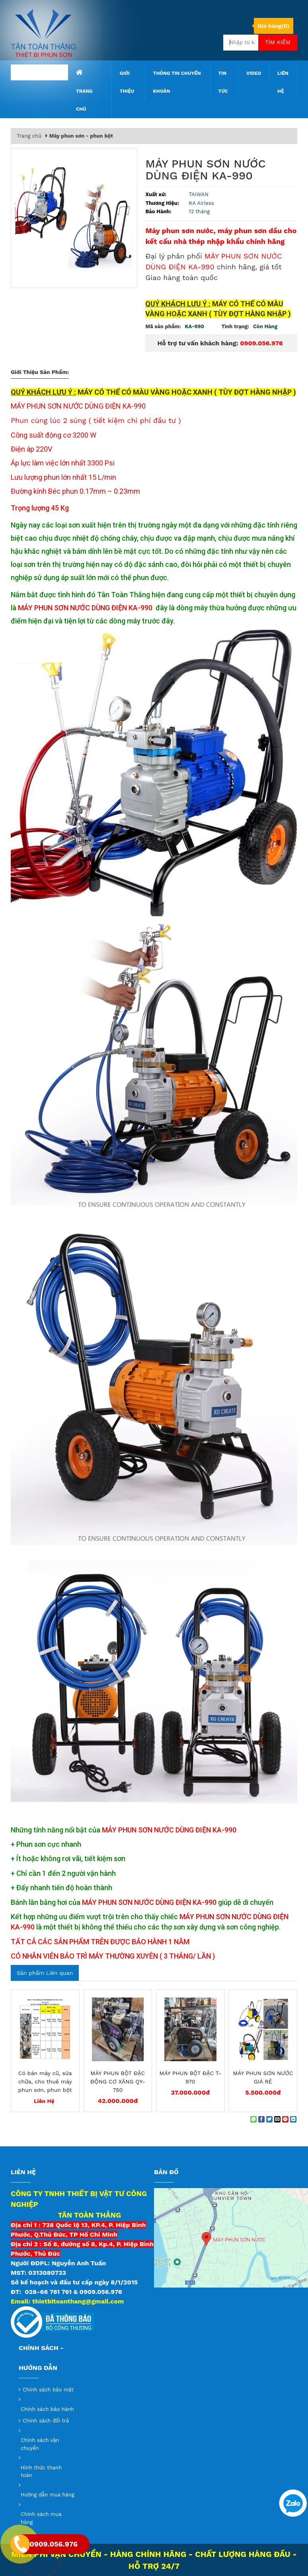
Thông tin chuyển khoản (177, 82)
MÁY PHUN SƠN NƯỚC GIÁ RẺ (263, 2077)
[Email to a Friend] (277, 2119)
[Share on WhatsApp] (253, 2119)
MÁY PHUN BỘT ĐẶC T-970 (190, 2077)
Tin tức (223, 82)
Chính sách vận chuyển (40, 2444)
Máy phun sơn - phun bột (81, 136)
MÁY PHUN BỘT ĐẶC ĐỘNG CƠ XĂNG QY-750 (117, 2081)
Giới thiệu (127, 82)
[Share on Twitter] (269, 2119)
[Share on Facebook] (261, 2119)
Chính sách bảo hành (47, 2409)
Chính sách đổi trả (46, 2421)
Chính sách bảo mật (48, 2390)
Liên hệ (283, 82)
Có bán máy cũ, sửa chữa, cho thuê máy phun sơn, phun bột (45, 2081)
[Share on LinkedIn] (293, 2119)
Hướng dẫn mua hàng (47, 2495)
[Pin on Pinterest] (285, 2119)
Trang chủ (84, 90)
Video (253, 73)
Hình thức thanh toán (41, 2472)
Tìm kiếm (277, 42)
